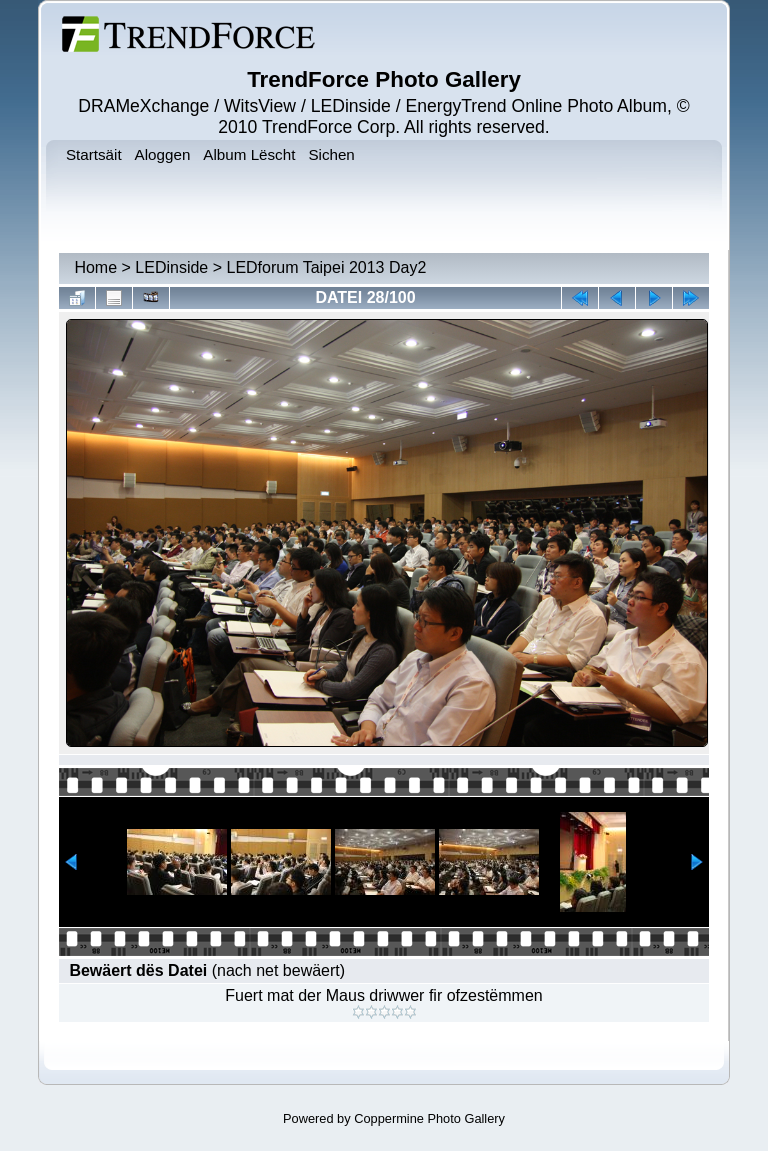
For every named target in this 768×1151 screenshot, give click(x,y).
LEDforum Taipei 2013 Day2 (326, 267)
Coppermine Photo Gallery (429, 1118)
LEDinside (171, 267)
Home (95, 267)
